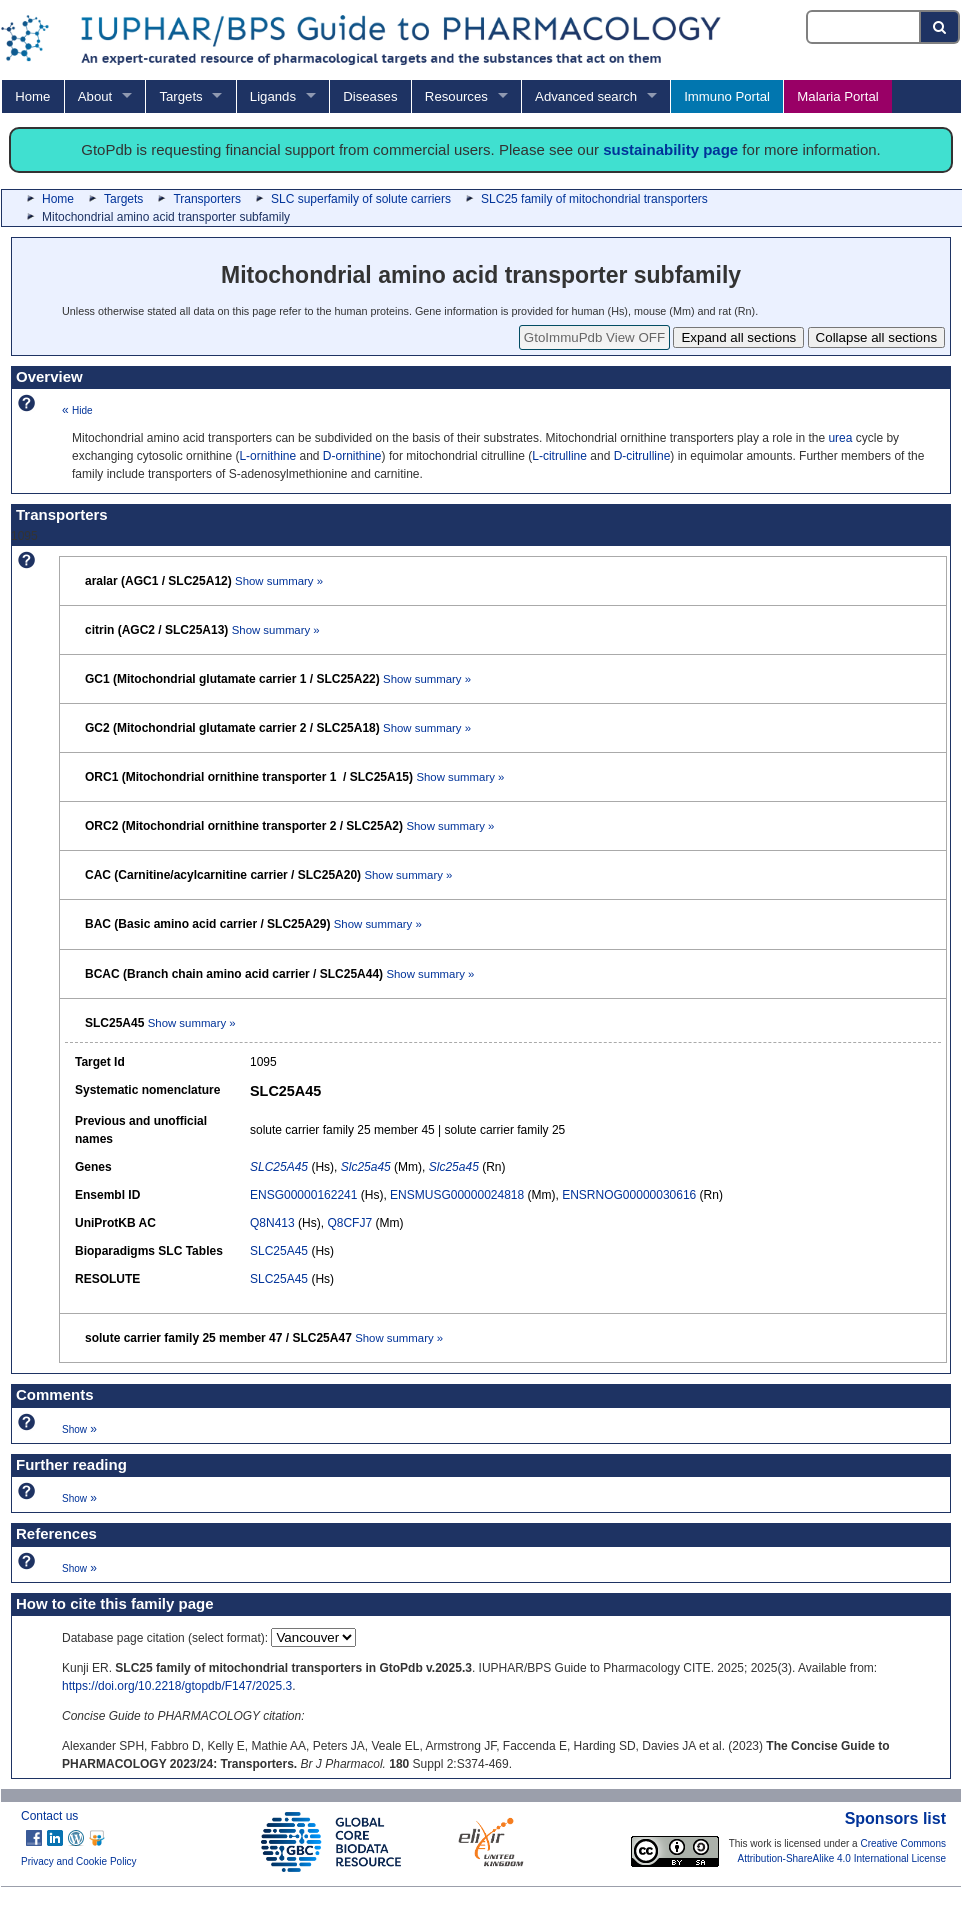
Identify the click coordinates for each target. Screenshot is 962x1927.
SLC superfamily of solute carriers (361, 199)
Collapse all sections (877, 337)
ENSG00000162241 (303, 1195)
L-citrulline (559, 456)
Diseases (370, 96)
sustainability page (670, 149)
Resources (456, 96)
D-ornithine (352, 456)
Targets (180, 96)
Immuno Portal (727, 96)
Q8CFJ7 (349, 1223)
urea (840, 438)
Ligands (273, 96)
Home (32, 96)
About (95, 96)
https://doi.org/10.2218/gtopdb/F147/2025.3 (177, 1686)
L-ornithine (267, 456)
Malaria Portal (837, 96)
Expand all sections (738, 337)
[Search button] (940, 27)
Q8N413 (272, 1223)
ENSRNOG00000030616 (629, 1195)
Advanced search (586, 96)
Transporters (207, 199)
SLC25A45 (279, 1251)
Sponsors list (895, 1818)
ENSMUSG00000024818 (457, 1195)
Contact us (49, 1816)
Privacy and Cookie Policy (79, 1861)
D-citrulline (642, 456)
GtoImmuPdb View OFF (594, 337)
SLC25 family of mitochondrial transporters (594, 199)
